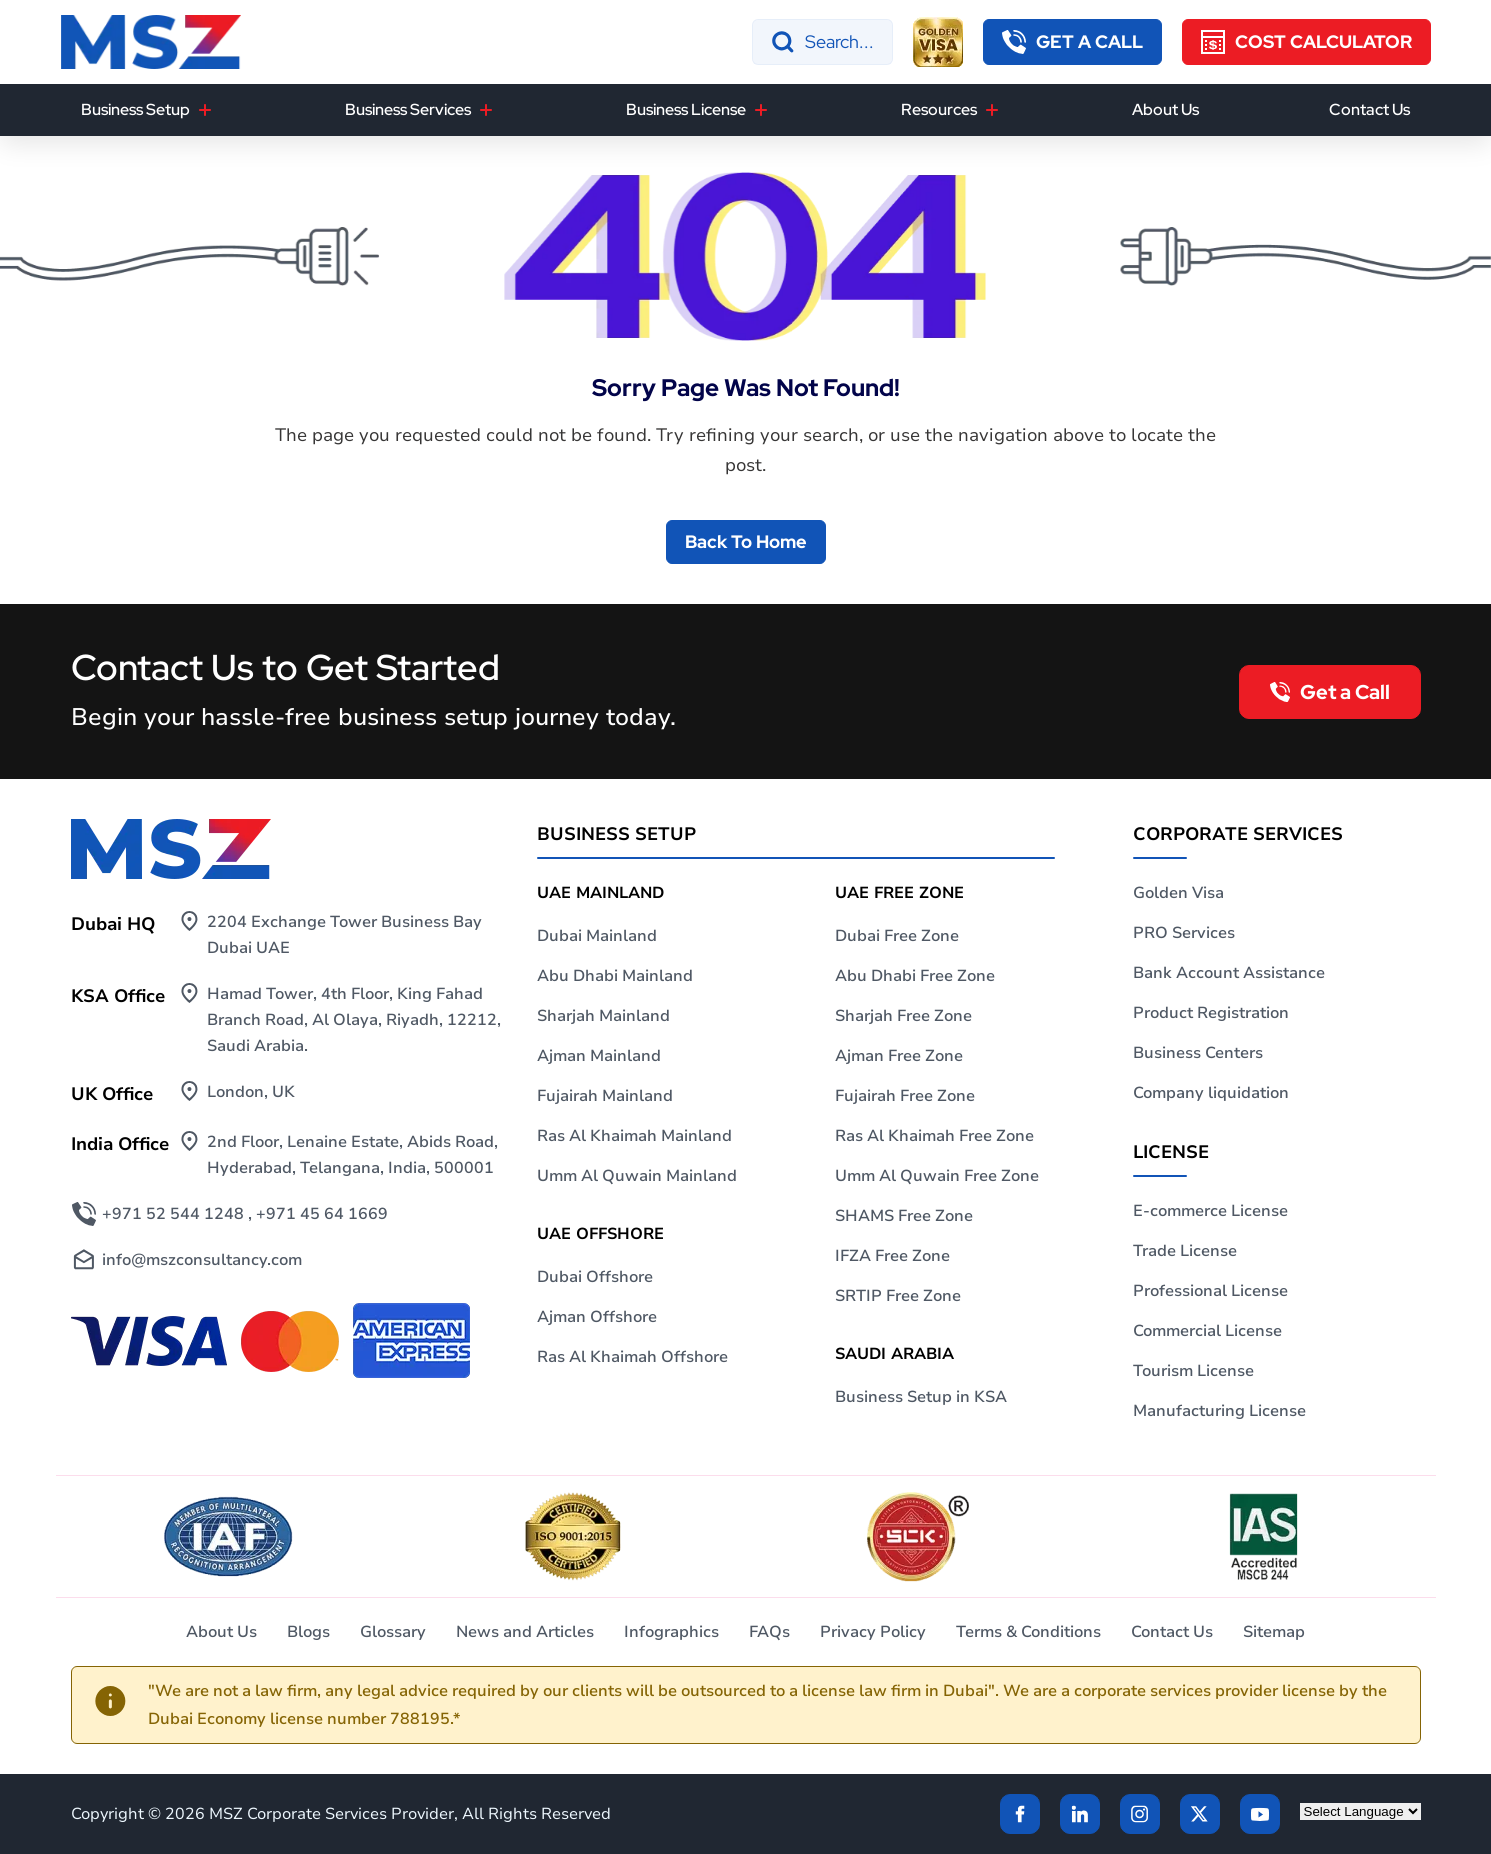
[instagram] (1140, 1814)
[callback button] (1072, 42)
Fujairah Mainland (605, 1096)
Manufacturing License (1219, 1411)
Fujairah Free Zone (905, 1096)
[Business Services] (486, 110)
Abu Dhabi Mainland (615, 976)
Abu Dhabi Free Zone (915, 976)
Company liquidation (1211, 1093)
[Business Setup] (205, 110)
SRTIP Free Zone (898, 1296)
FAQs (769, 1632)
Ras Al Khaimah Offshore (632, 1357)
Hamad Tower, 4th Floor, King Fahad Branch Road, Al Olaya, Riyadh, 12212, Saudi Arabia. (354, 1020)
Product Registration (1211, 1013)
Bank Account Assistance (1229, 973)
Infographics (671, 1632)
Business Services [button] (408, 109)
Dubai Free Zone (897, 936)
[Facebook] (1020, 1814)
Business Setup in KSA (921, 1397)
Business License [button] (686, 109)
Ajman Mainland (599, 1056)
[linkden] (1080, 1814)
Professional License (1210, 1291)
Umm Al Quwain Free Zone (937, 1176)
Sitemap (1274, 1632)
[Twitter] (1200, 1814)
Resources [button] (939, 109)
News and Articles (525, 1632)
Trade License (1185, 1251)
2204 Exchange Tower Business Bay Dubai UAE (344, 935)
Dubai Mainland (597, 936)
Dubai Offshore (595, 1277)
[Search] (822, 42)
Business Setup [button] (135, 109)
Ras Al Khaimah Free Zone (934, 1136)
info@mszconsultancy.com (202, 1260)
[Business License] (761, 110)
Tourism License (1193, 1371)
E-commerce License (1210, 1211)
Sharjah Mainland (603, 1016)
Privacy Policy (873, 1632)
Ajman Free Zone (899, 1056)
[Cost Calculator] (1306, 42)
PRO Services (1184, 933)
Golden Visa (1178, 893)
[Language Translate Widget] (1360, 1811)
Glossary (393, 1632)
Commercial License (1207, 1331)
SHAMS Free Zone (904, 1216)
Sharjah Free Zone (903, 1016)
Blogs (308, 1632)
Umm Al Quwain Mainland (637, 1176)
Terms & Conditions (1028, 1632)
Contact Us (1369, 109)
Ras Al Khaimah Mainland (634, 1136)
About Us (1165, 109)
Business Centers (1198, 1053)
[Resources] (992, 110)
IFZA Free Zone (892, 1256)
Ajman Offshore (597, 1317)
